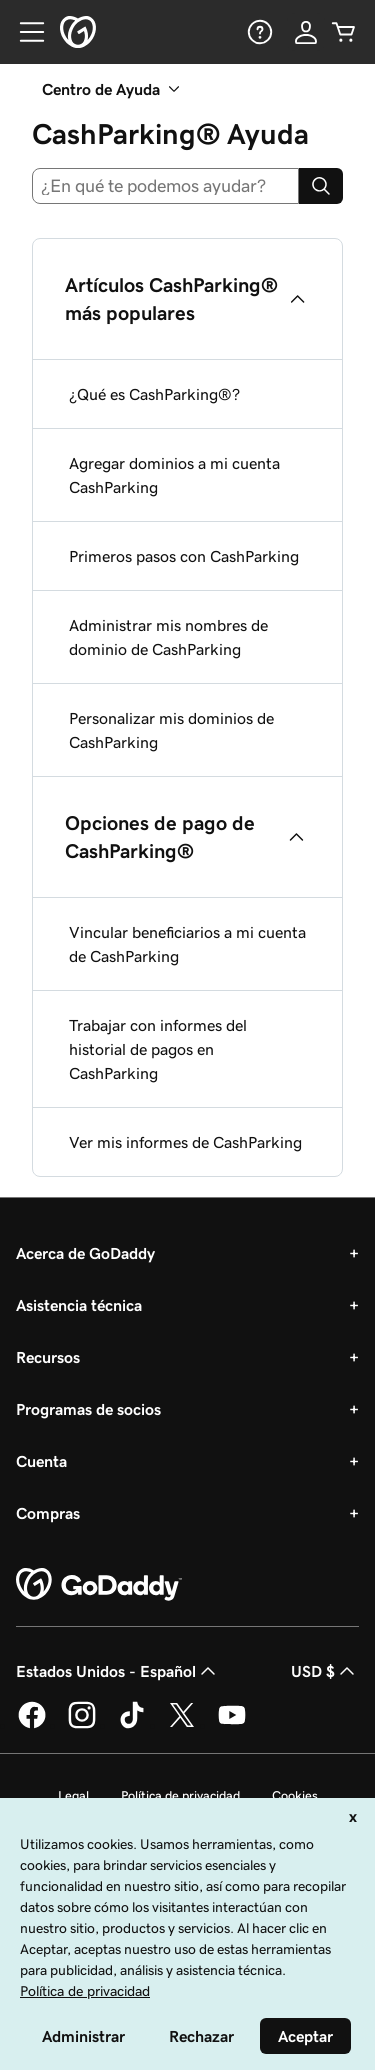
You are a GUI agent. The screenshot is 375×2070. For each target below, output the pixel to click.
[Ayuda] (258, 32)
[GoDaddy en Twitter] (182, 1725)
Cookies (295, 1795)
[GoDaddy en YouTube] (232, 1725)
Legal (73, 1795)
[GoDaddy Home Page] (99, 1585)
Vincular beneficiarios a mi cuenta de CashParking (187, 944)
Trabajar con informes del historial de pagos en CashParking (158, 1049)
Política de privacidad (180, 1795)
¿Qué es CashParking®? (154, 394)
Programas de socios (88, 1409)
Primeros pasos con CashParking (184, 556)
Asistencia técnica (79, 1305)
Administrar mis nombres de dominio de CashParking (168, 637)
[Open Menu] (24, 32)
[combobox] (165, 186)
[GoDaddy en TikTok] (132, 1725)
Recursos (48, 1357)
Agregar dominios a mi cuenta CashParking (174, 475)
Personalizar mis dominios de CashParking (171, 730)
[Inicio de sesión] (306, 32)
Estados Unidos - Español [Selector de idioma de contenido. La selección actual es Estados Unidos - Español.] (118, 1671)
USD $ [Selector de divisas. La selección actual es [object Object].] (325, 1671)
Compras (48, 1513)
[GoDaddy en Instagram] (82, 1725)
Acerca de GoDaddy (85, 1253)
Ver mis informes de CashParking (185, 1142)
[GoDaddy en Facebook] (32, 1725)
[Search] (321, 186)
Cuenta (41, 1461)
